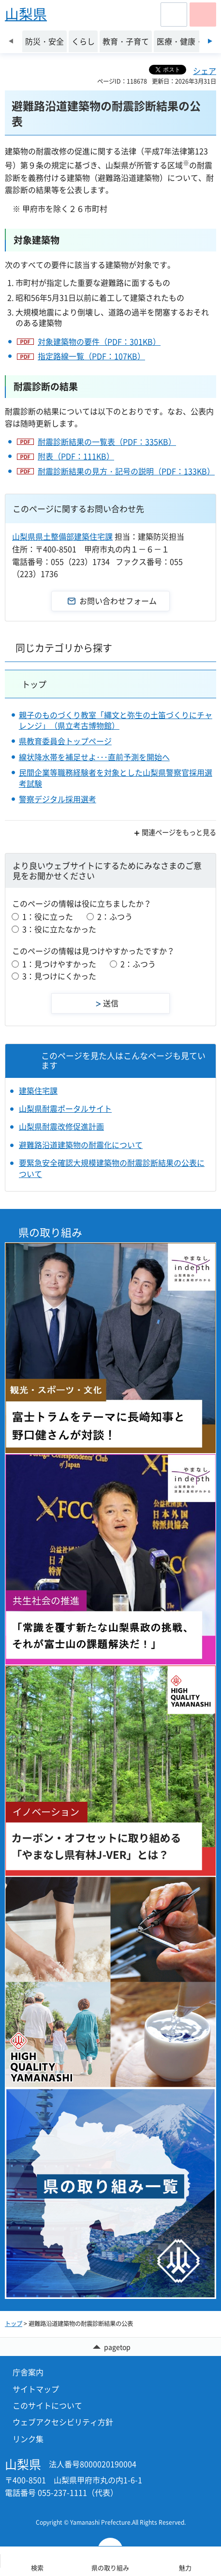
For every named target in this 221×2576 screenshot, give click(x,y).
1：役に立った (47, 916)
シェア (204, 70)
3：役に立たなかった (59, 929)
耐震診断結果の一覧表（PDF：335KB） (107, 441)
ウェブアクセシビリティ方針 (63, 2422)
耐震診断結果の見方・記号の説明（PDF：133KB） (126, 471)
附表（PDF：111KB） (76, 456)
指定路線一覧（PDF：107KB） (91, 356)
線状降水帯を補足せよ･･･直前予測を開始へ (94, 757)
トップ (34, 684)
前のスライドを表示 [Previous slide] (11, 41)
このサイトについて (47, 2405)
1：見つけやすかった (59, 964)
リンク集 (28, 2438)
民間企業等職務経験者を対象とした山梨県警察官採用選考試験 (115, 777)
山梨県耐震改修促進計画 (61, 1126)
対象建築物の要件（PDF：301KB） (99, 341)
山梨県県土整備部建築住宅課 (62, 536)
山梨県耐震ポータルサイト (65, 1108)
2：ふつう (115, 916)
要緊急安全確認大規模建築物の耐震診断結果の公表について (112, 1168)
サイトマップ (36, 2389)
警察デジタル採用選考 (57, 799)
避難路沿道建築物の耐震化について (81, 1144)
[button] (174, 14)
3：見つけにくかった (59, 976)
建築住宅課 (38, 1090)
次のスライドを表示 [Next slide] (210, 41)
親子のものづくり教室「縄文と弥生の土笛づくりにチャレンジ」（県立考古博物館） (115, 720)
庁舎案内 (28, 2372)
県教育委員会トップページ (65, 741)
